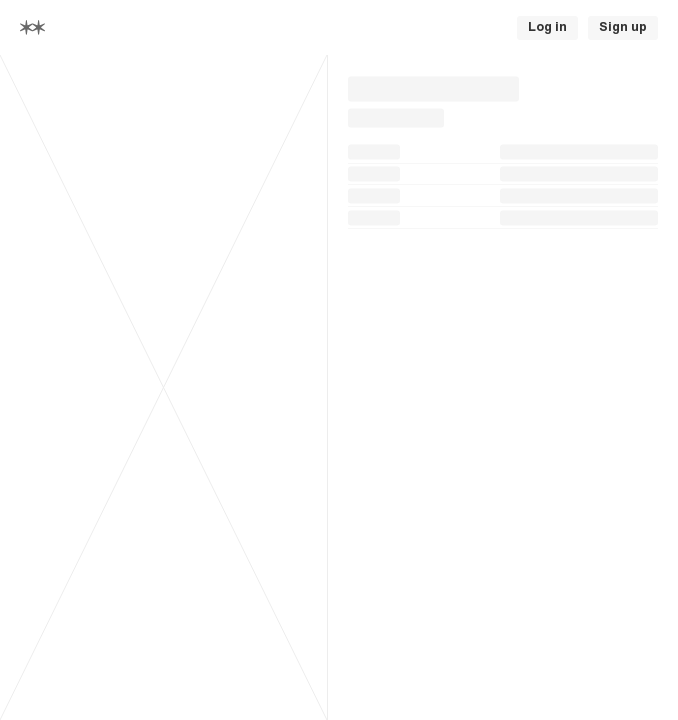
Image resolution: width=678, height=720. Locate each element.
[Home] (32, 27)
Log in (547, 27)
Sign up (623, 27)
